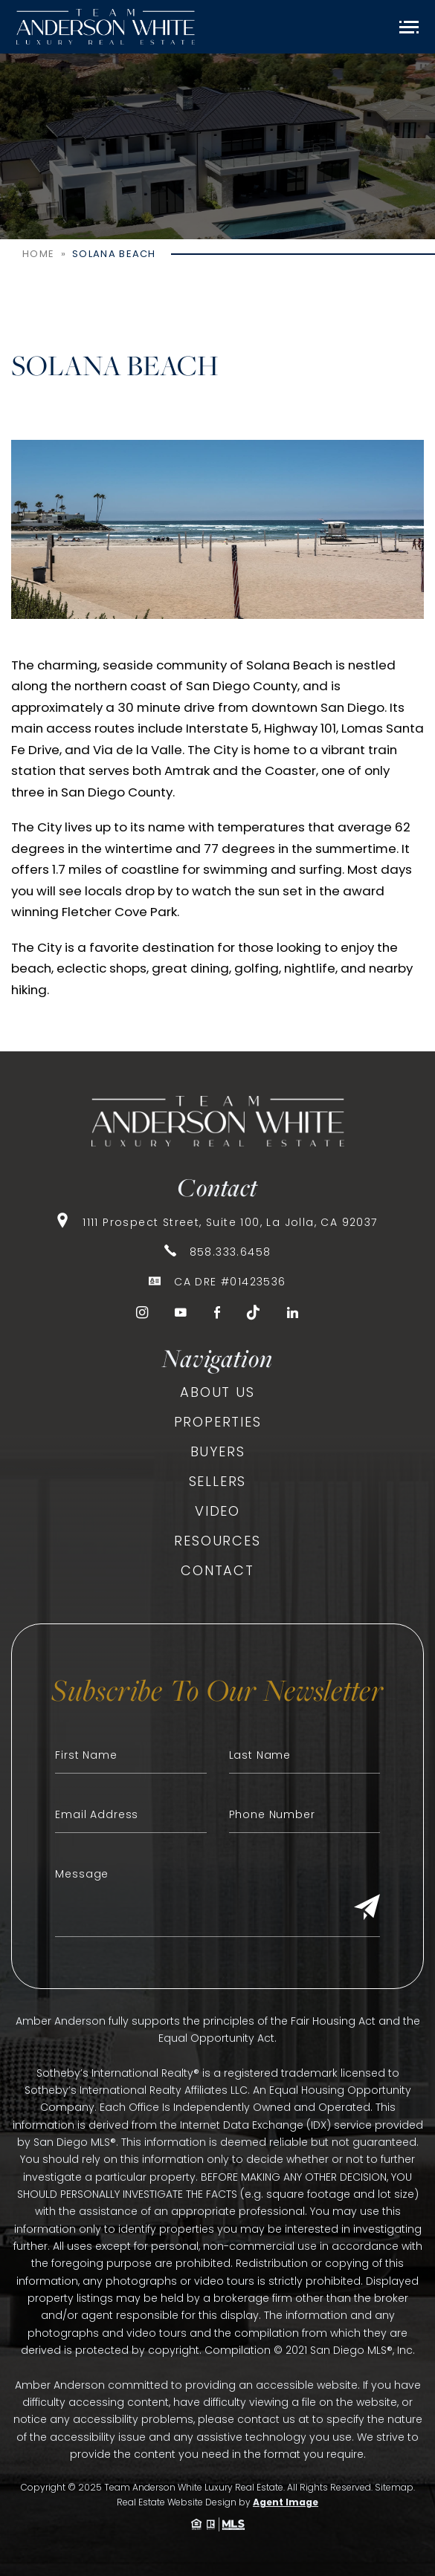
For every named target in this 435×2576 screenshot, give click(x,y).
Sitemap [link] (394, 2487)
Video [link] (217, 1511)
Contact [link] (217, 1570)
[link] (105, 27)
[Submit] (367, 1908)
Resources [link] (217, 1540)
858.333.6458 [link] (230, 1252)
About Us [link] (217, 1392)
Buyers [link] (217, 1451)
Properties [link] (218, 1421)
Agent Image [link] (285, 2502)
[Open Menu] (409, 27)
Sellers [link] (218, 1481)
